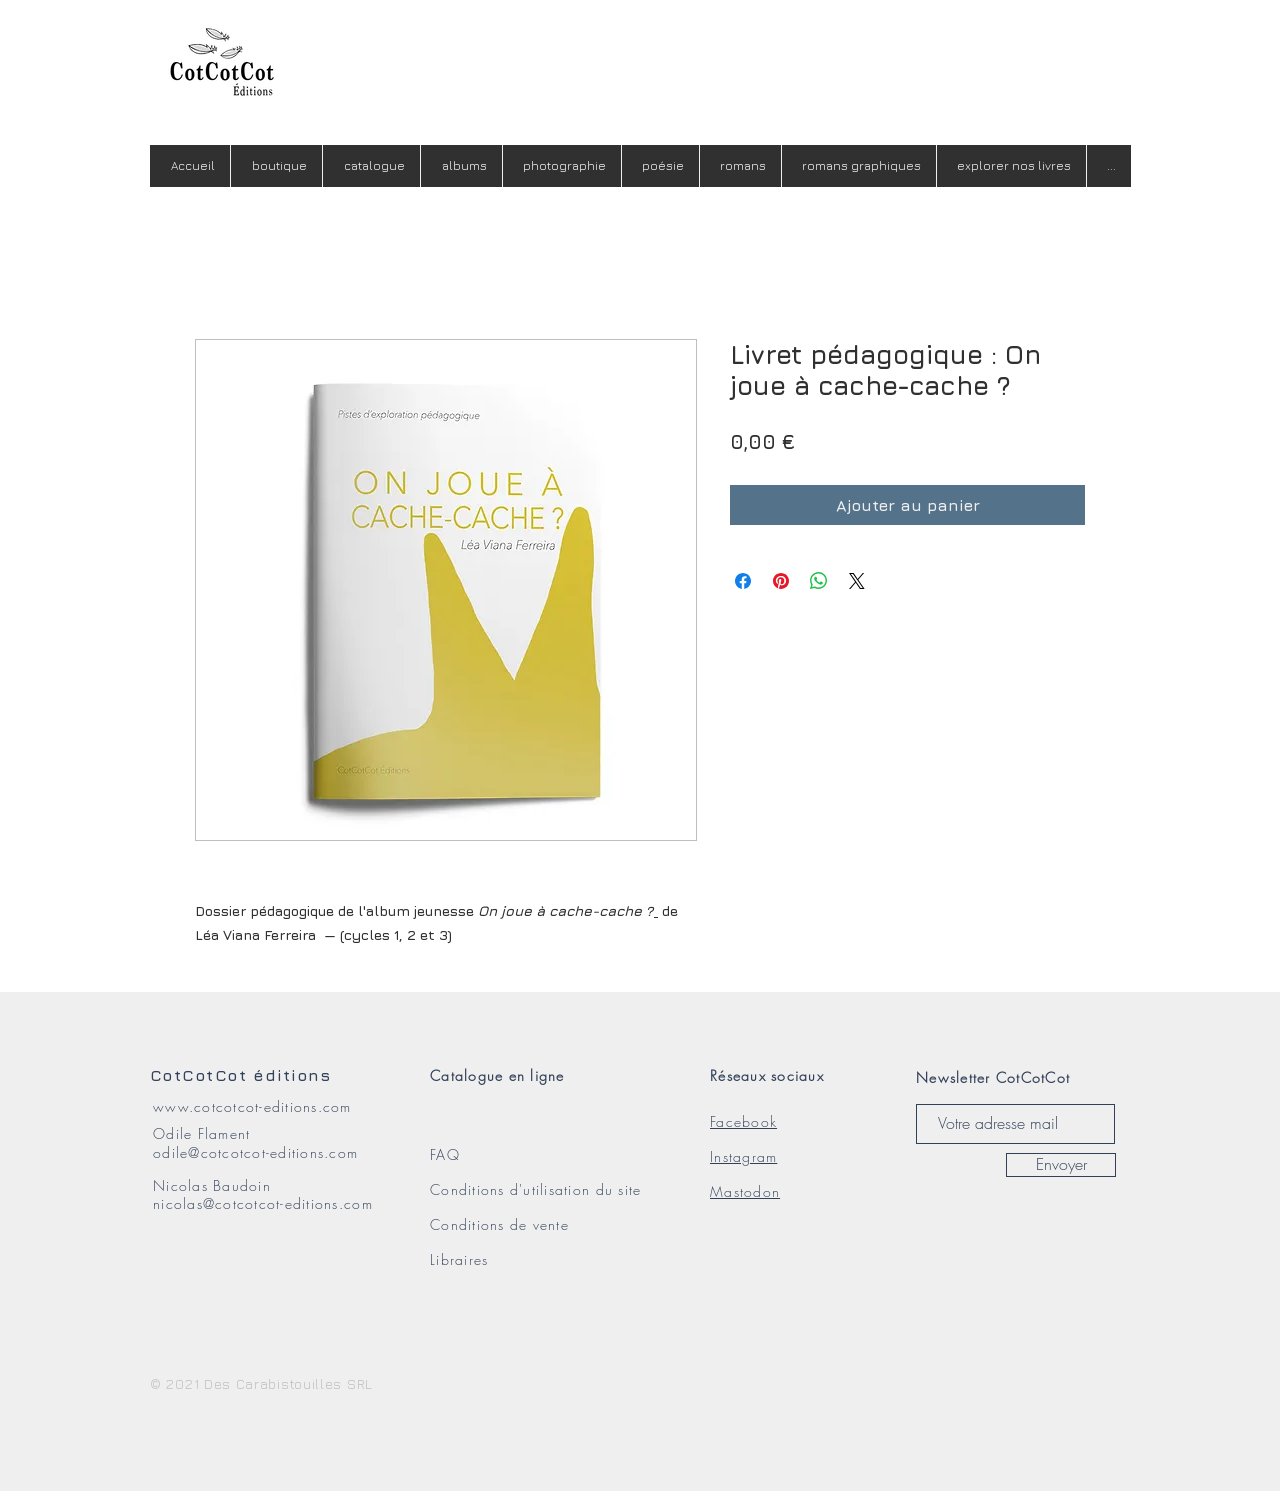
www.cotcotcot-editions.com (252, 1106)
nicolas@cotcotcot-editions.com (263, 1203)
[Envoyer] (1061, 1165)
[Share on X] (857, 581)
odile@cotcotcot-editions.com (255, 1152)
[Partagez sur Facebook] (743, 581)
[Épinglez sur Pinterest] (781, 581)
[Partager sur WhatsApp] (819, 581)
